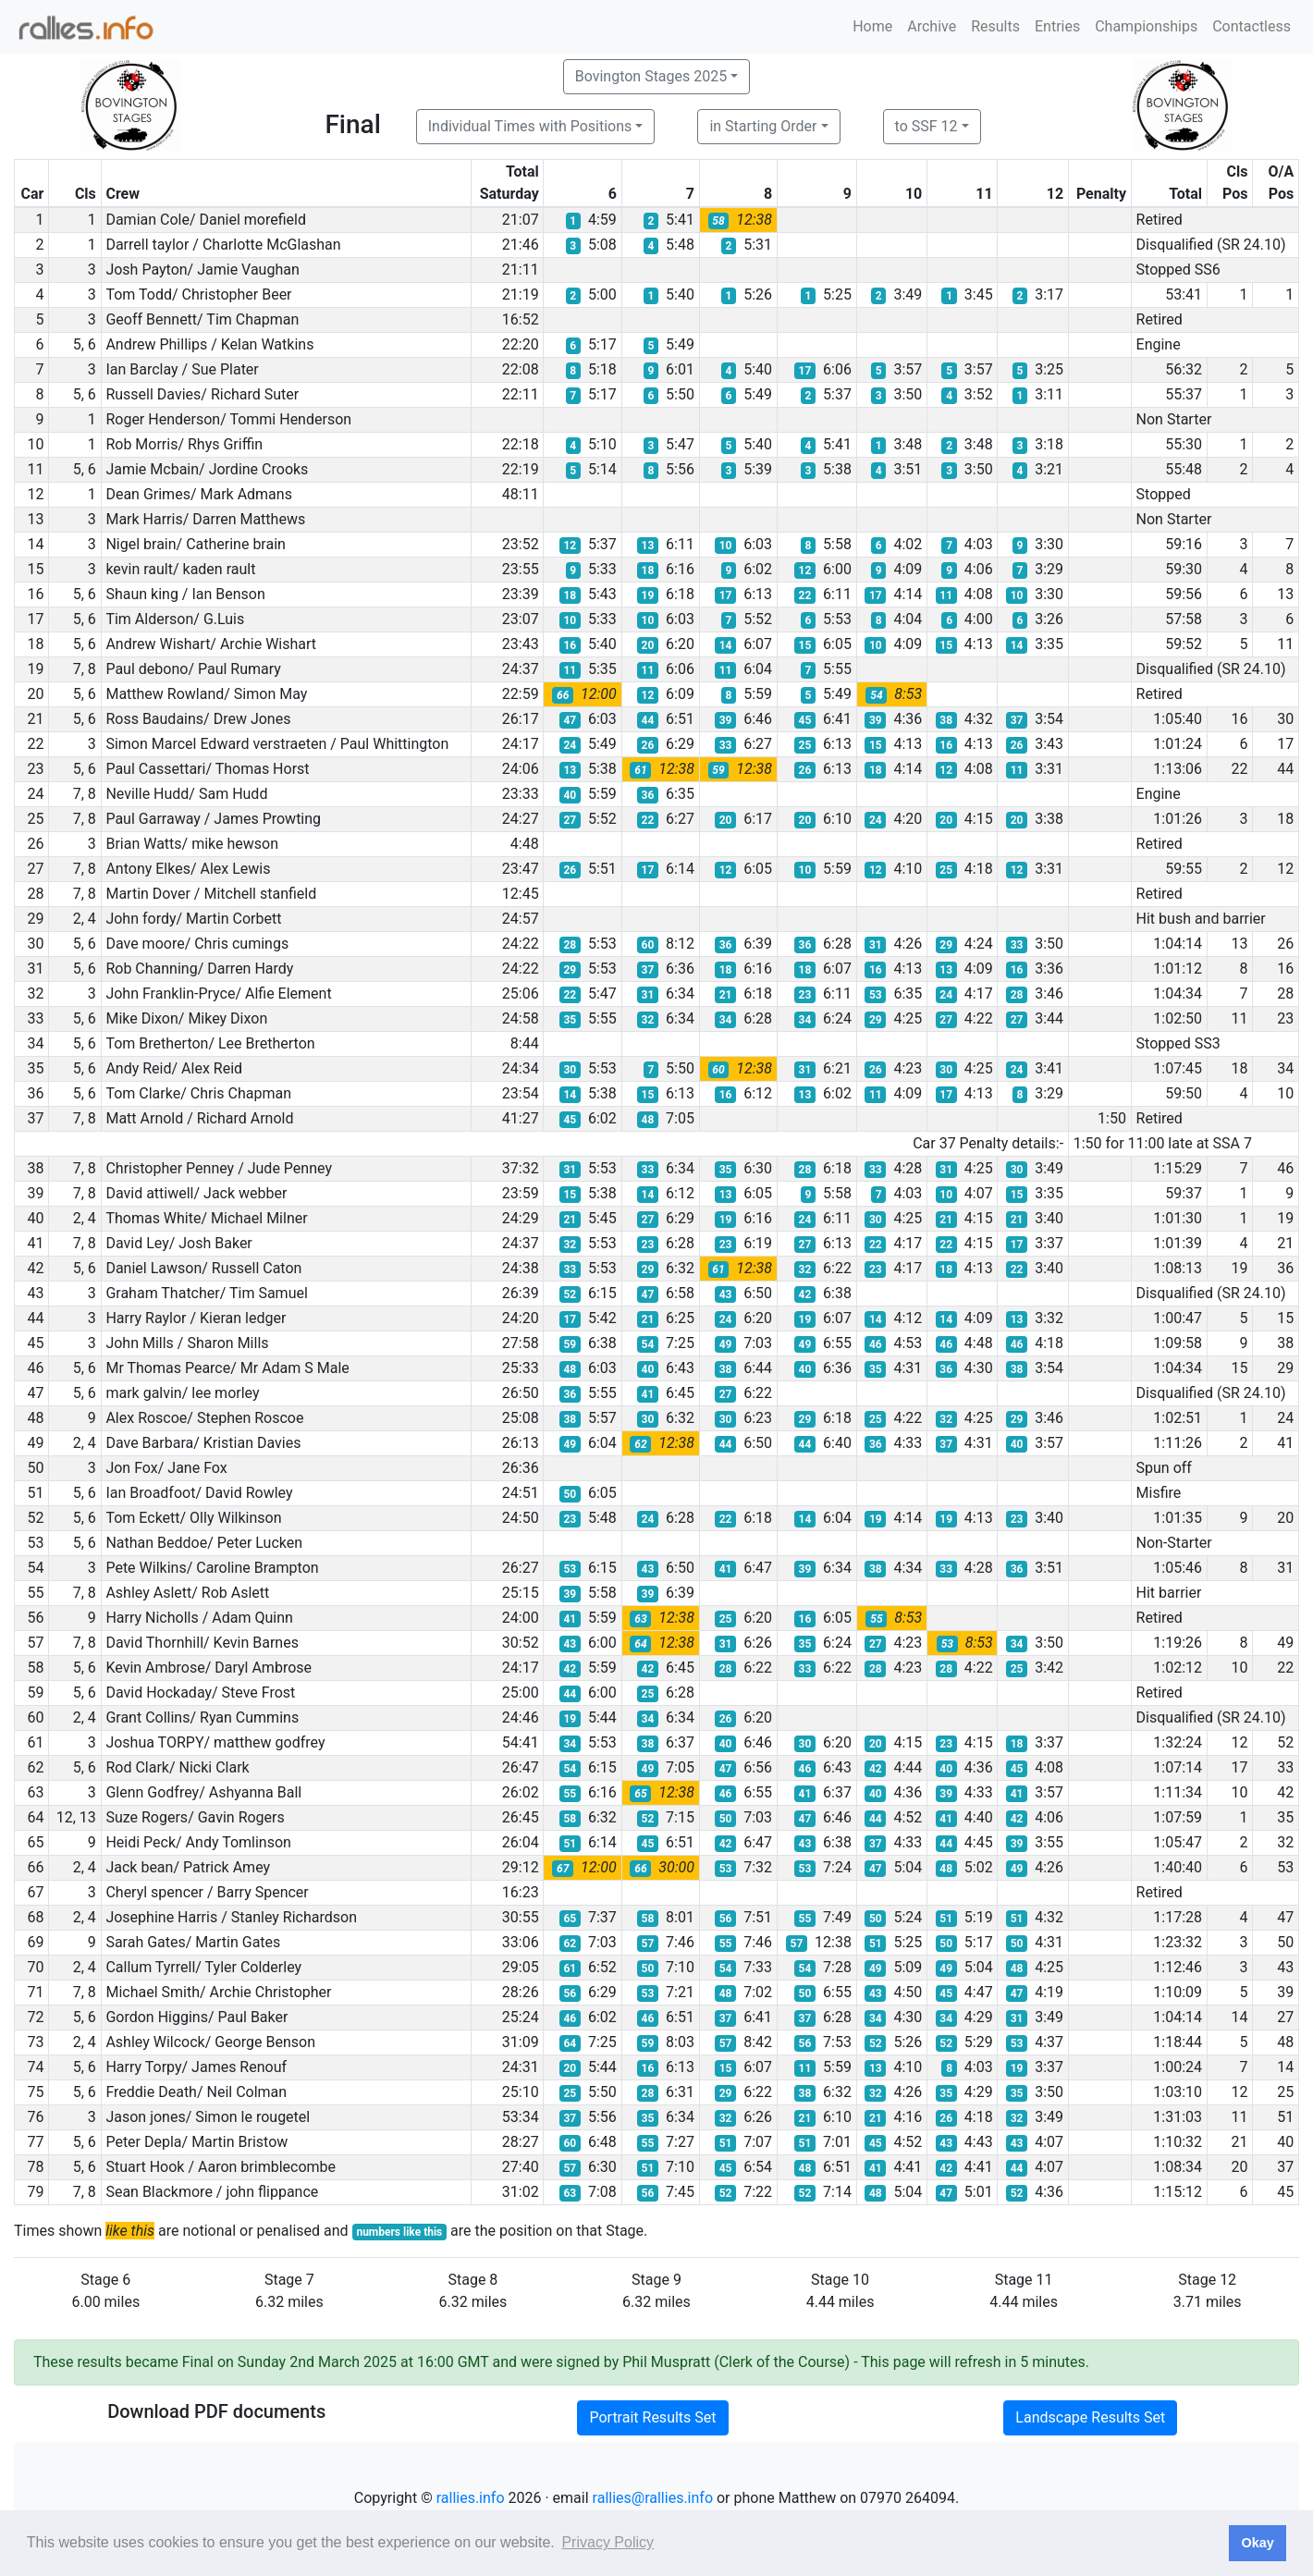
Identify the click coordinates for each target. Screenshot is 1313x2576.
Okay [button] (1257, 2542)
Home (872, 26)
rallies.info (470, 2498)
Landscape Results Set (1090, 2417)
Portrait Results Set (652, 2417)
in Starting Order (762, 126)
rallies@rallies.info (653, 2498)
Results (995, 26)
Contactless (1251, 26)
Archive (931, 26)
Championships (1146, 26)
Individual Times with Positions (530, 126)
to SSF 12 (926, 126)
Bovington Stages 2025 (651, 76)
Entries (1057, 26)
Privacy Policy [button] (607, 2542)
